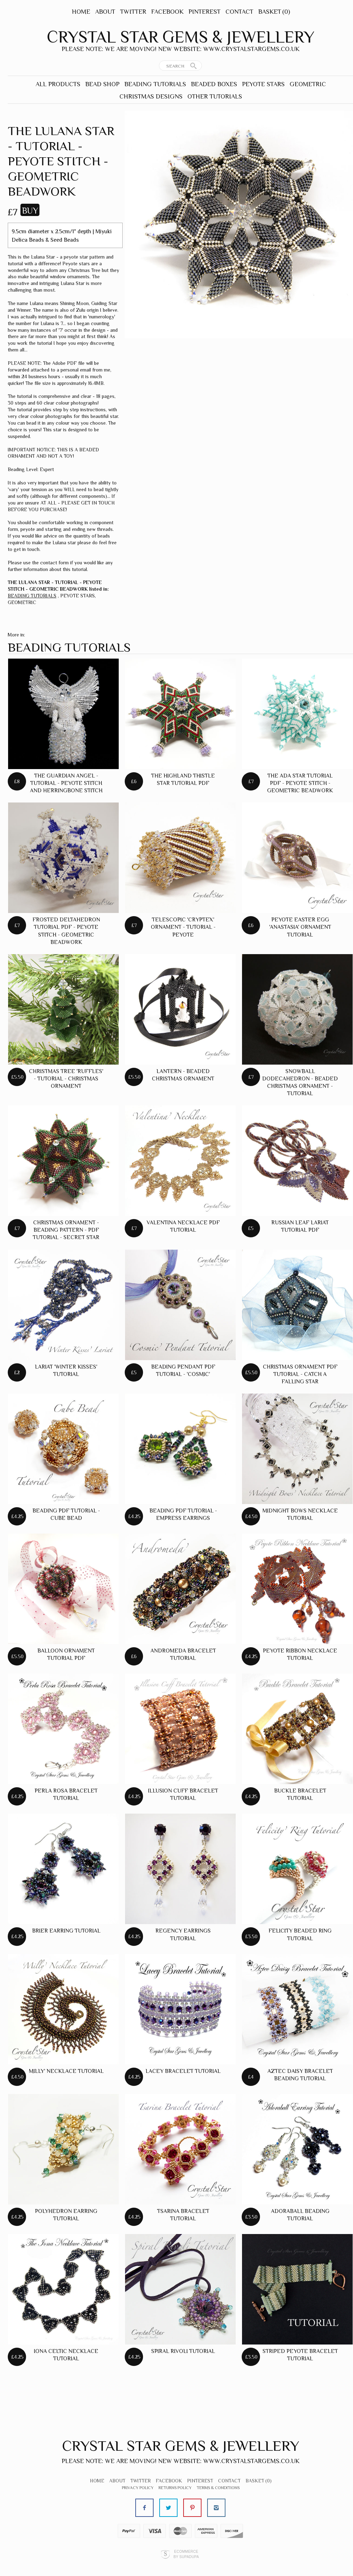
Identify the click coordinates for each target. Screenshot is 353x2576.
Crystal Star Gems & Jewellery (180, 36)
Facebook (167, 11)
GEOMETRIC (308, 84)
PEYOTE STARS (263, 84)
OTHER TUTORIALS (214, 96)
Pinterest (204, 11)
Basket (274, 11)
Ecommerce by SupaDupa (186, 2554)
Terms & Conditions (218, 2487)
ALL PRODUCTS (58, 84)
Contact (239, 11)
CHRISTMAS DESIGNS (150, 96)
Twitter (133, 11)
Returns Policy (175, 2487)
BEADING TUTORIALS (155, 84)
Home (81, 11)
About (105, 11)
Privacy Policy (138, 2487)
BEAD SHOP (102, 84)
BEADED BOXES (214, 84)
